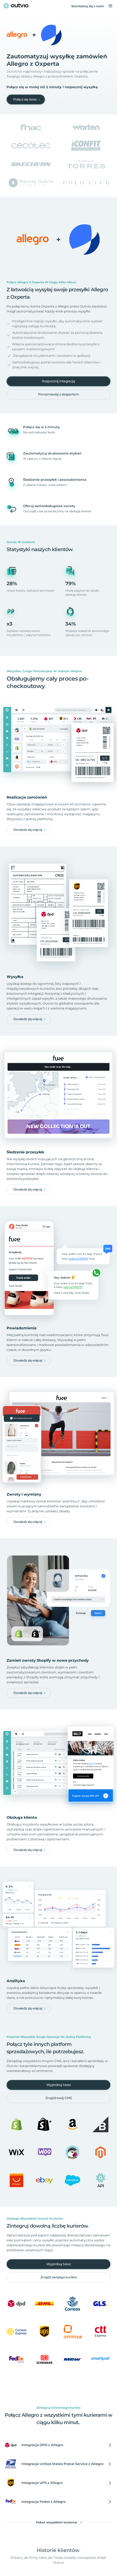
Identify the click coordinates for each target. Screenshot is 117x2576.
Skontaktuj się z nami (87, 6)
